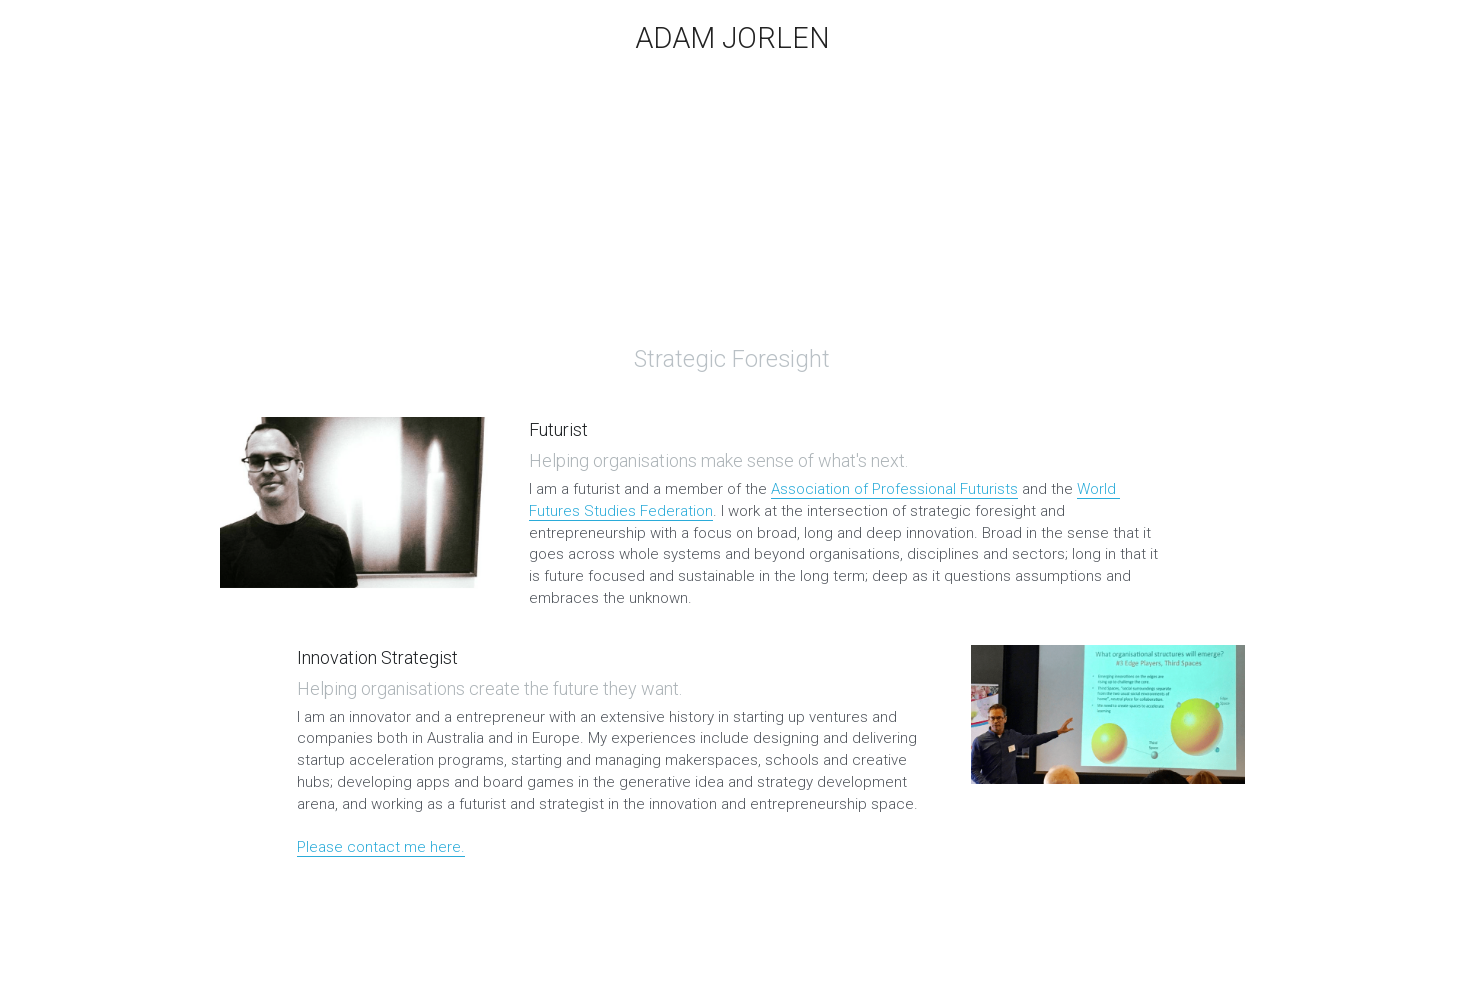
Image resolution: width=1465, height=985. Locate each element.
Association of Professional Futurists (894, 489)
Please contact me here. (381, 847)
